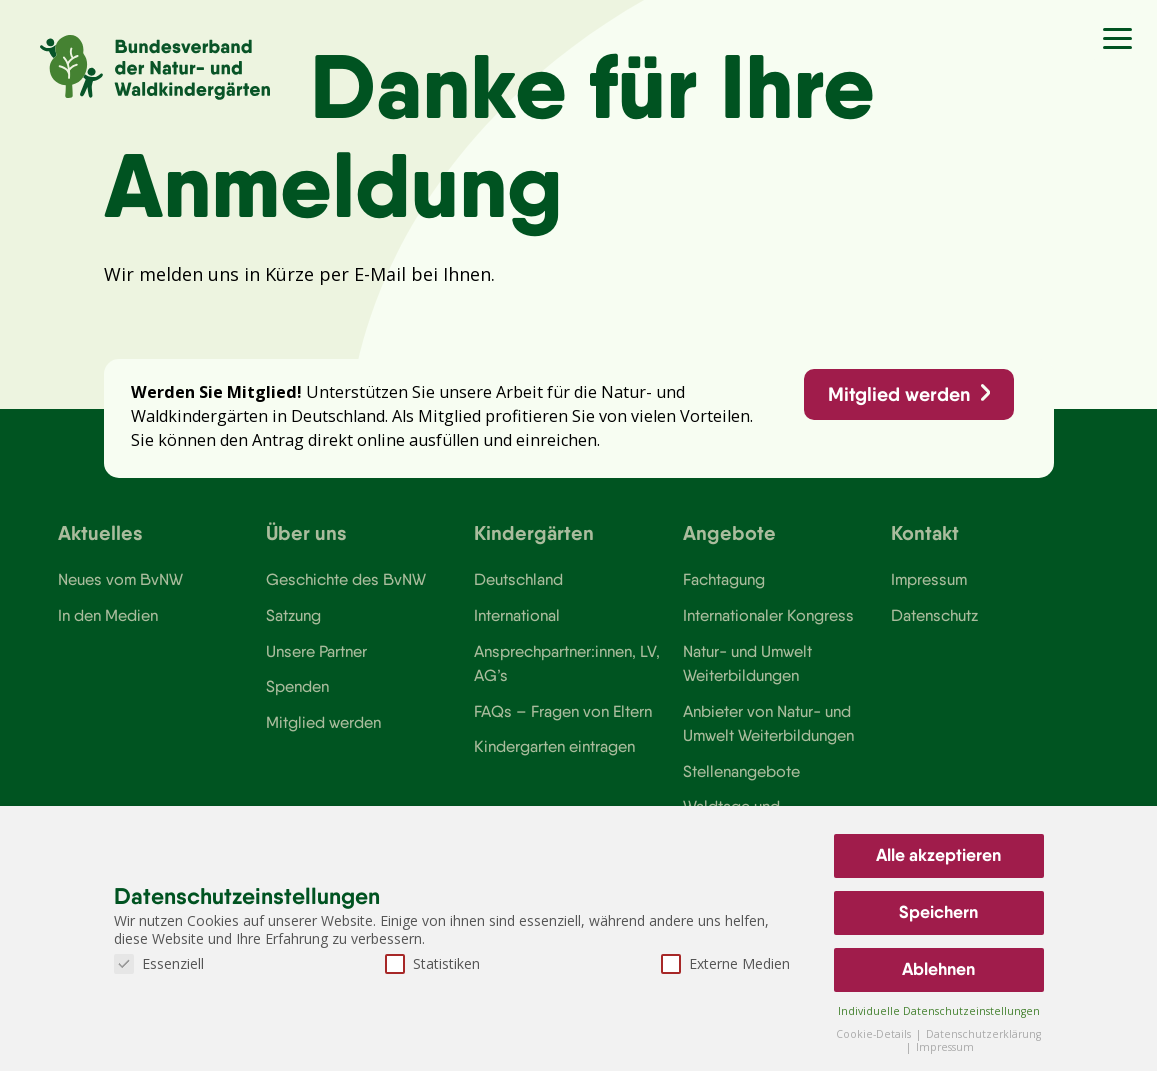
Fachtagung (724, 579)
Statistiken (432, 963)
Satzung (293, 615)
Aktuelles (100, 532)
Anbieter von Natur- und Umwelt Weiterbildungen (768, 723)
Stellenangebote (741, 771)
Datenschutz (934, 615)
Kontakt (925, 532)
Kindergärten (534, 532)
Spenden (297, 686)
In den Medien (108, 615)
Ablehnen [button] (938, 969)
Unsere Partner (316, 651)
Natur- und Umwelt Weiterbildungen (747, 663)
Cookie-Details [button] (875, 1034)
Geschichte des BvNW (346, 579)
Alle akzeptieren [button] (938, 855)
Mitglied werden (899, 394)
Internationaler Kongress (768, 615)
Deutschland (518, 579)
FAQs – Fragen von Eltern (563, 711)
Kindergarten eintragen (554, 746)
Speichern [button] (938, 912)
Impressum (929, 579)
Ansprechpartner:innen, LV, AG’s (567, 663)
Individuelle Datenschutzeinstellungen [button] (939, 1011)
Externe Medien (725, 963)
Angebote (729, 532)
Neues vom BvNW (120, 579)
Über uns (306, 532)
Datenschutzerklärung (983, 1034)
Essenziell (159, 963)
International (517, 615)
